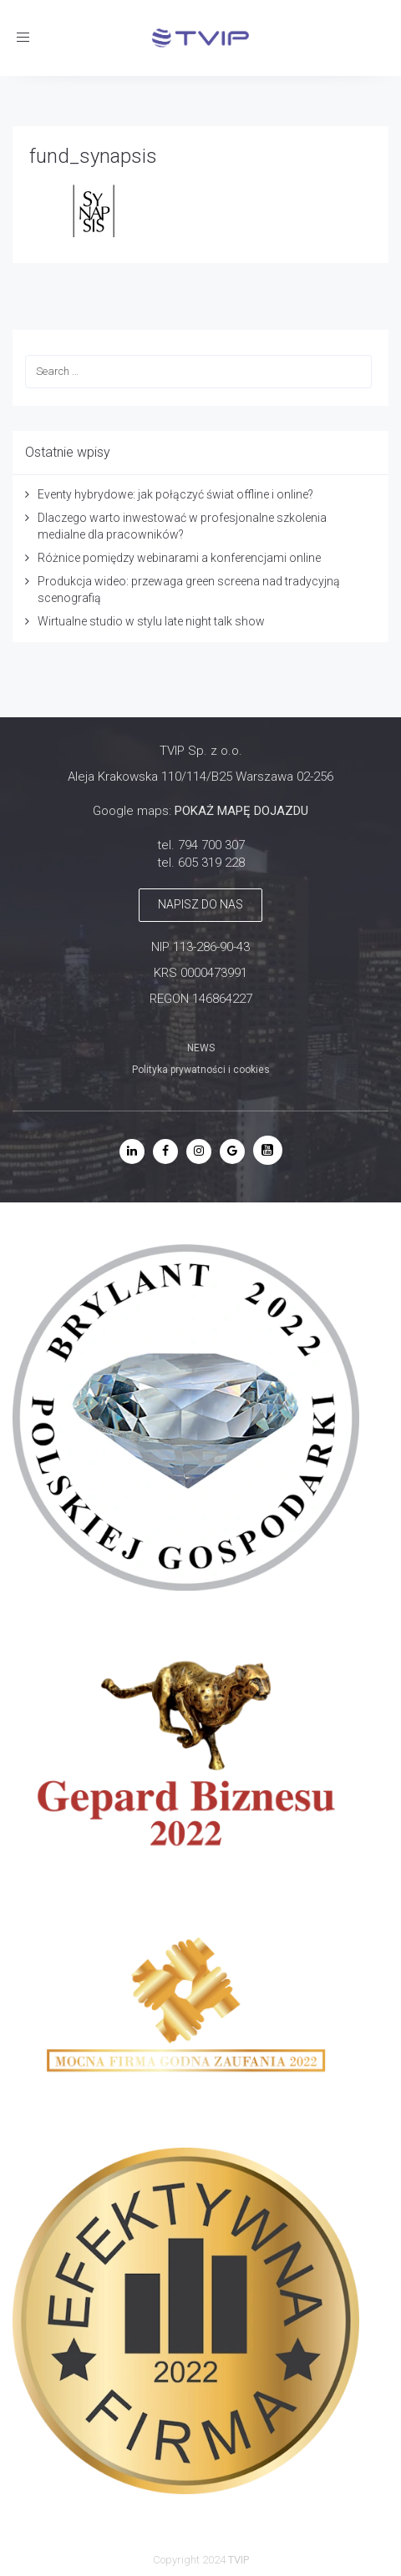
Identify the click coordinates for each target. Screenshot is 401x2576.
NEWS (201, 1048)
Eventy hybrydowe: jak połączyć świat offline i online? (175, 494)
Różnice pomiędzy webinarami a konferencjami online (179, 557)
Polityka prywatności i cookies (201, 1069)
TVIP (238, 2559)
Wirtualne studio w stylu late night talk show (151, 621)
